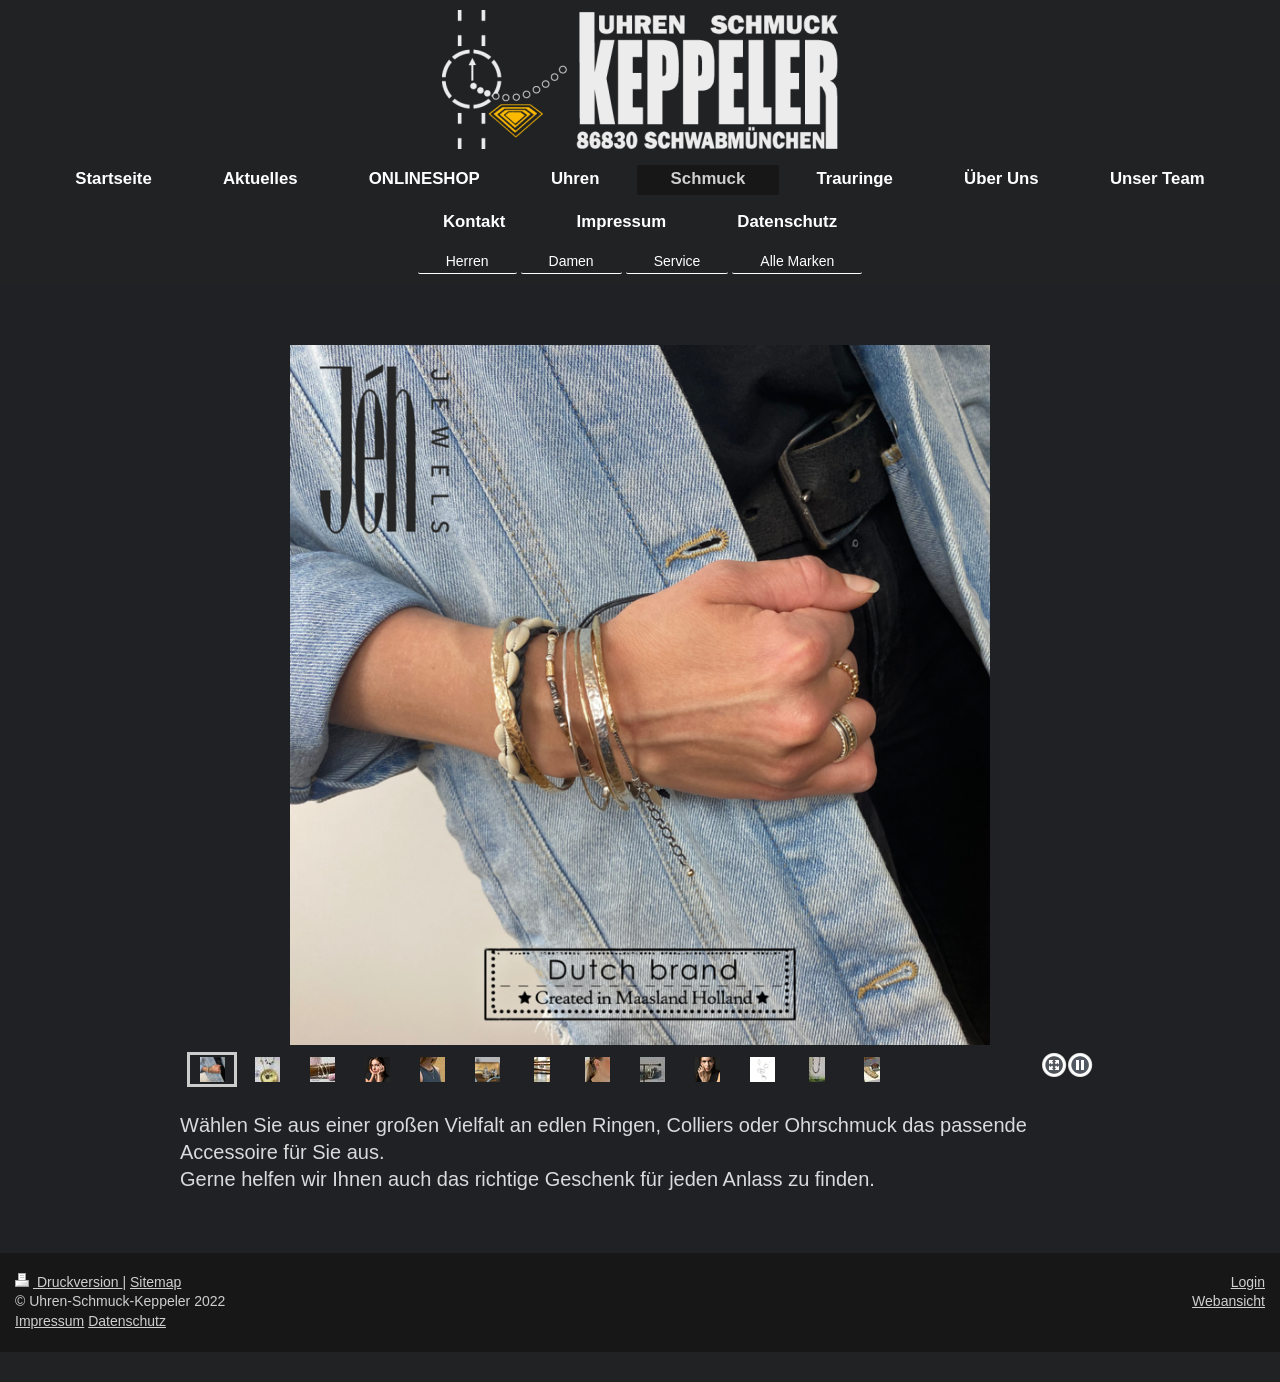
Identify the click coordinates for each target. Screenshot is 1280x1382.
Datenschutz (127, 1321)
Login (1248, 1282)
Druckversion (68, 1282)
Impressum (49, 1321)
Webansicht (1228, 1301)
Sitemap (155, 1282)
